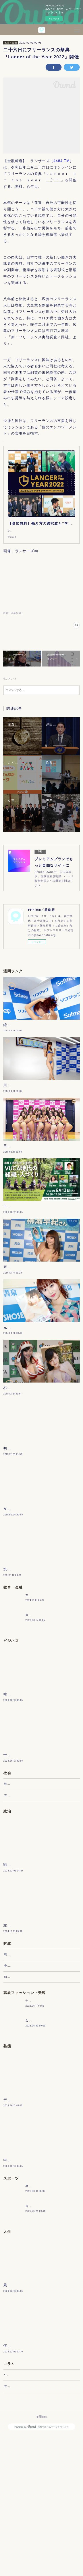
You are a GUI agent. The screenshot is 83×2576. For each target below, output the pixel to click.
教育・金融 (10, 42)
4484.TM (62, 161)
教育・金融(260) (13, 617)
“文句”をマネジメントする (21, 2511)
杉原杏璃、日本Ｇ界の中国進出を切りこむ (40, 1430)
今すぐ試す (54, 18)
